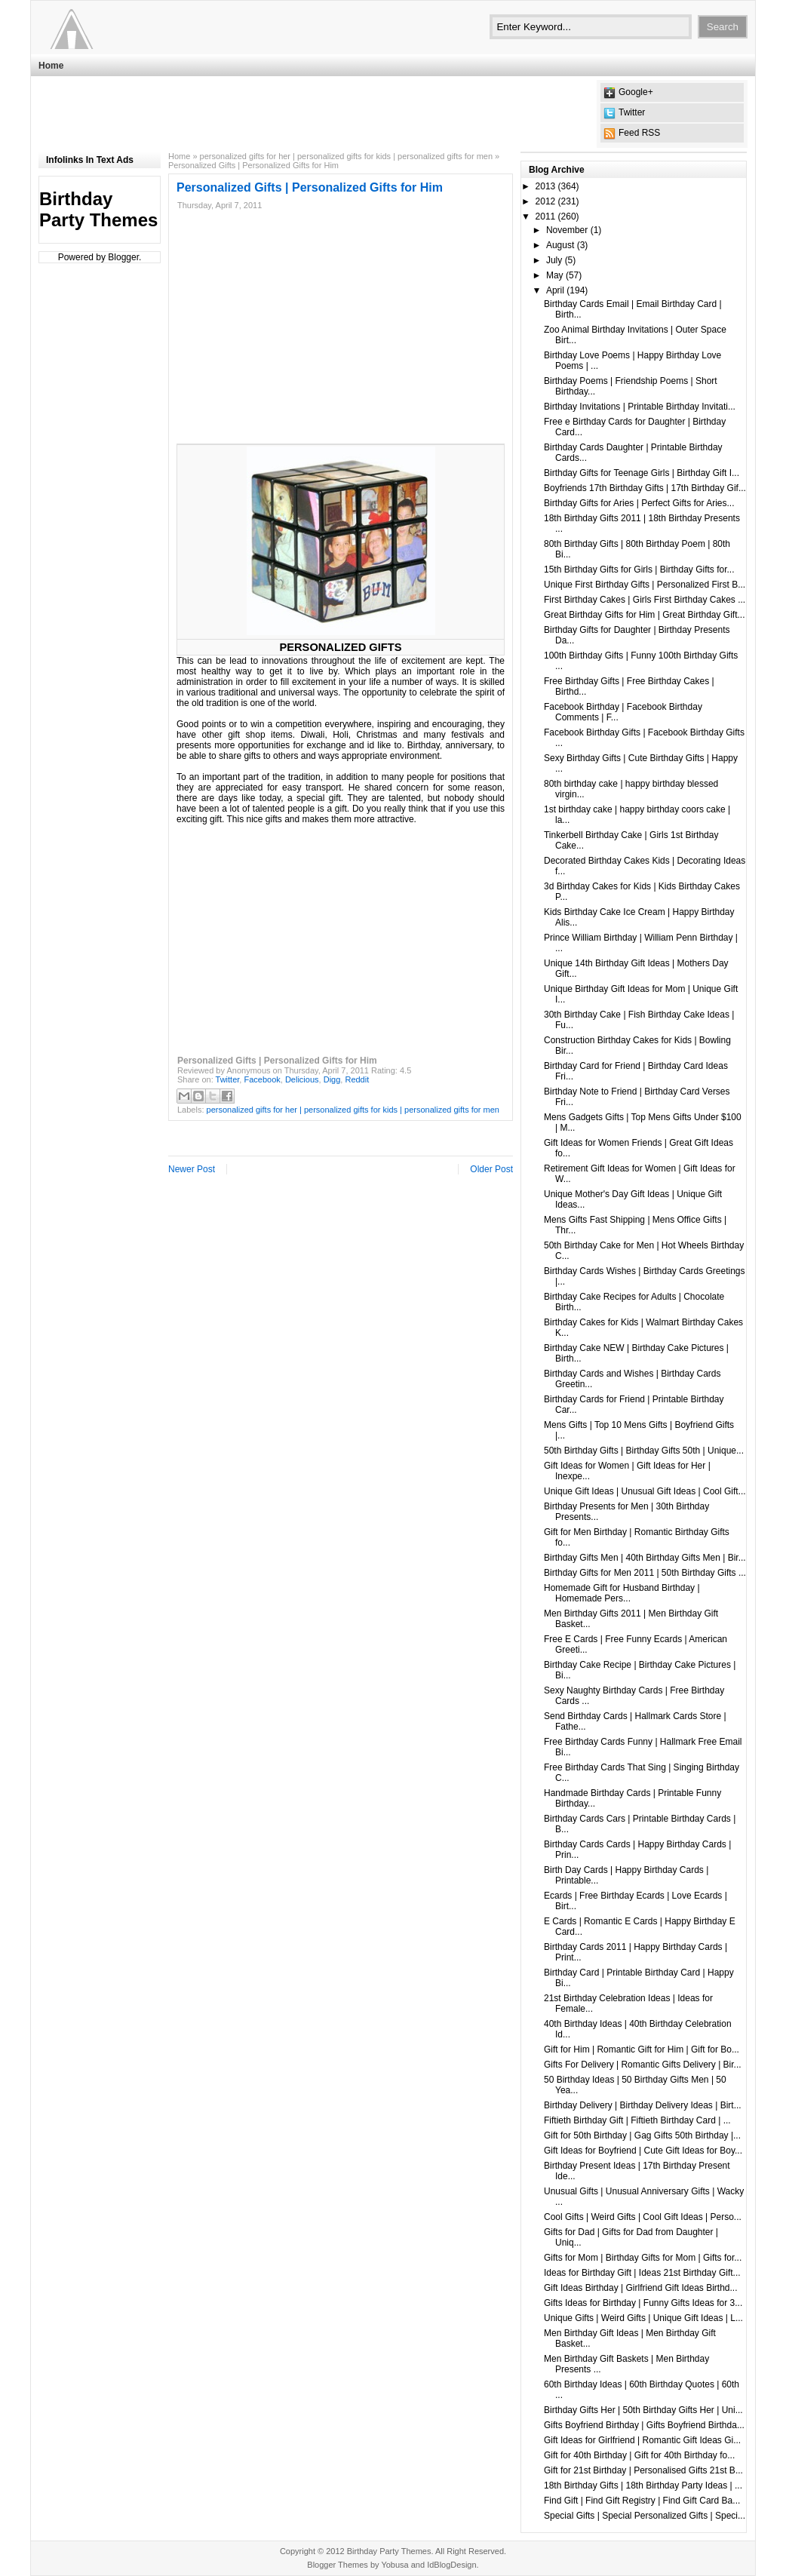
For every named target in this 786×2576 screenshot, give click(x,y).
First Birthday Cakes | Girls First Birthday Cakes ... (644, 599)
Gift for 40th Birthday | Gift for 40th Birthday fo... (639, 2455)
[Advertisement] (313, 114)
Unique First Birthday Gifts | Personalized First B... (644, 584)
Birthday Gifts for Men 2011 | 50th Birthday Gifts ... (645, 1572)
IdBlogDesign (451, 2564)
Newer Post (191, 1169)
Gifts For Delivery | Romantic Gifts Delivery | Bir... (642, 2064)
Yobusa (394, 2564)
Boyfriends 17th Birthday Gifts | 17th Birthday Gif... (645, 488)
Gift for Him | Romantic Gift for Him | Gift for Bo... (641, 2049)
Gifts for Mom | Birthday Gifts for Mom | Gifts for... (642, 2257)
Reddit (357, 1079)
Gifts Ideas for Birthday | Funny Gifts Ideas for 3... (643, 2303)
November (567, 230)
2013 (546, 186)
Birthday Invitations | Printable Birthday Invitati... (639, 406)
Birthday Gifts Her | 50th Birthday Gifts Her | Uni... (643, 2410)
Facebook (262, 1079)
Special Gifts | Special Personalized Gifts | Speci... (644, 2515)
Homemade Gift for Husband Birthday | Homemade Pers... (622, 1593)
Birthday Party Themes (98, 209)
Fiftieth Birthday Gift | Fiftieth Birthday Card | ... (637, 2120)
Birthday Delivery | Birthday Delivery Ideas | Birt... (642, 2105)
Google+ (636, 92)
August (560, 245)
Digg (332, 1079)
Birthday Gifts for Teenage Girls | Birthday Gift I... (641, 473)
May (554, 275)
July (554, 260)
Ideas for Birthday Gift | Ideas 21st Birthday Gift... (642, 2272)
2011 (546, 216)
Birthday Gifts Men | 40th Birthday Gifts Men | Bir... (645, 1557)
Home (50, 65)
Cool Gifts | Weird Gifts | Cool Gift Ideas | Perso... (642, 2217)
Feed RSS (639, 132)
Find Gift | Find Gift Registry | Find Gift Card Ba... (642, 2500)
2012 (546, 201)
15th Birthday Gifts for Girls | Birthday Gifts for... (639, 569)
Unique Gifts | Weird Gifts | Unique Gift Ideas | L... (643, 2318)
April (555, 290)
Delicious (302, 1079)
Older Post (491, 1169)
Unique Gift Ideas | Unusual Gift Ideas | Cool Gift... (645, 1491)
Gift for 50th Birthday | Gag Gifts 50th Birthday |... (642, 2135)
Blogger (123, 257)
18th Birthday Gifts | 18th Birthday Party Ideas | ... (643, 2485)
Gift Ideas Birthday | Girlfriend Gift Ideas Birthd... (641, 2288)
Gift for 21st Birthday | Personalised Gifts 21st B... (643, 2470)
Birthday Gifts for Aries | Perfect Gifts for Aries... (639, 503)
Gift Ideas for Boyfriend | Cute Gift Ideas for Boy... (643, 2150)
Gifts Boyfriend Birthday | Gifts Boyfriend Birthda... (644, 2425)
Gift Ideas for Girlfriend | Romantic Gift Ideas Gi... (642, 2440)
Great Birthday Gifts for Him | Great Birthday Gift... (644, 614)
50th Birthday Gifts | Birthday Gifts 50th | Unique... (644, 1450)
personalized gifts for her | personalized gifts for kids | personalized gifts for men (346, 156)
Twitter (632, 112)
